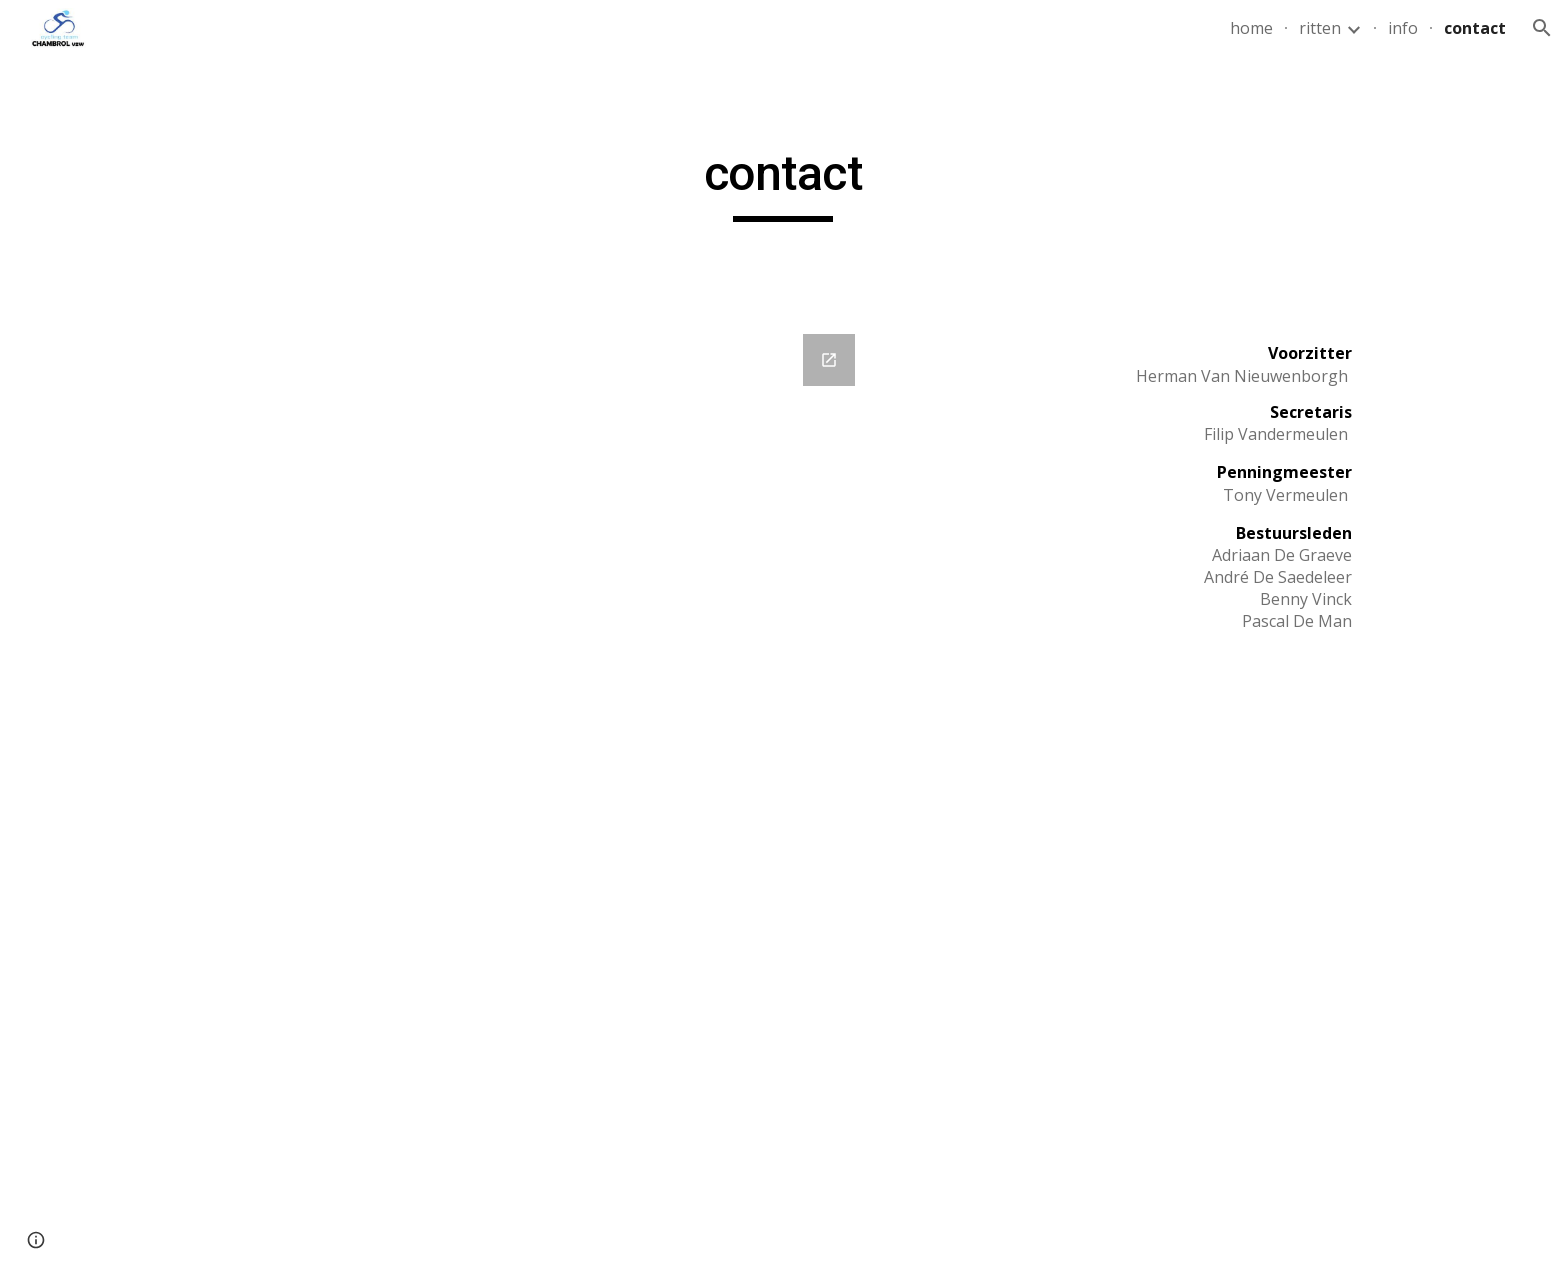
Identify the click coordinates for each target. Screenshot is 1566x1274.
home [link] (1251, 28)
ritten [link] (1320, 28)
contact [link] (1475, 28)
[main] (783, 183)
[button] (1542, 28)
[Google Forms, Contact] (536, 726)
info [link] (1403, 28)
